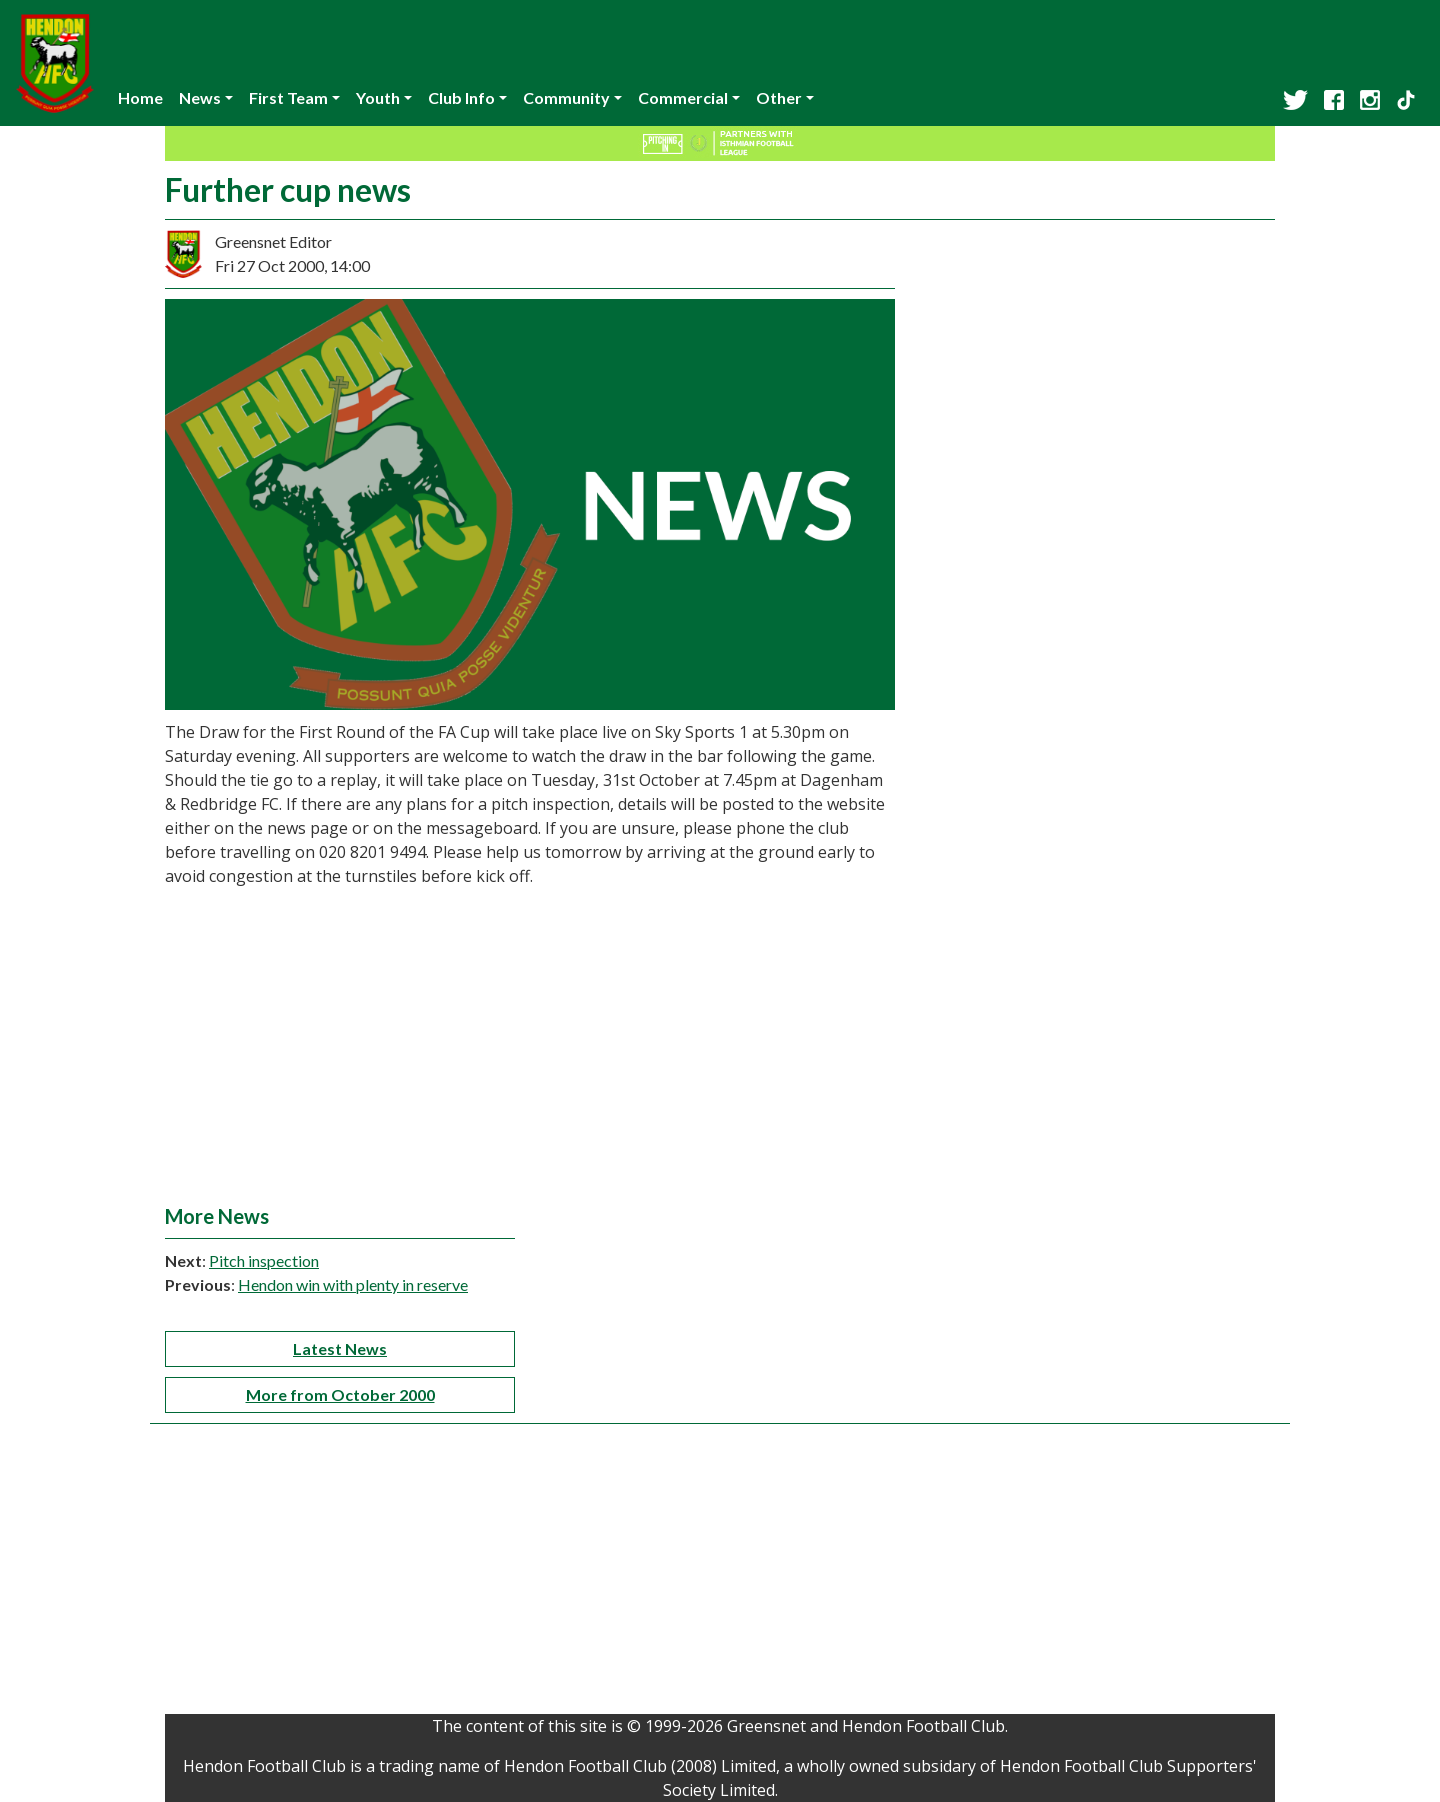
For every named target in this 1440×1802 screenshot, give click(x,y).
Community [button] (566, 97)
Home (140, 97)
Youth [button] (378, 97)
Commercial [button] (683, 97)
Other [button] (779, 97)
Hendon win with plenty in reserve (353, 1284)
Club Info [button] (461, 97)
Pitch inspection (264, 1260)
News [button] (200, 97)
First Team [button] (288, 97)
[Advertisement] (720, 1054)
